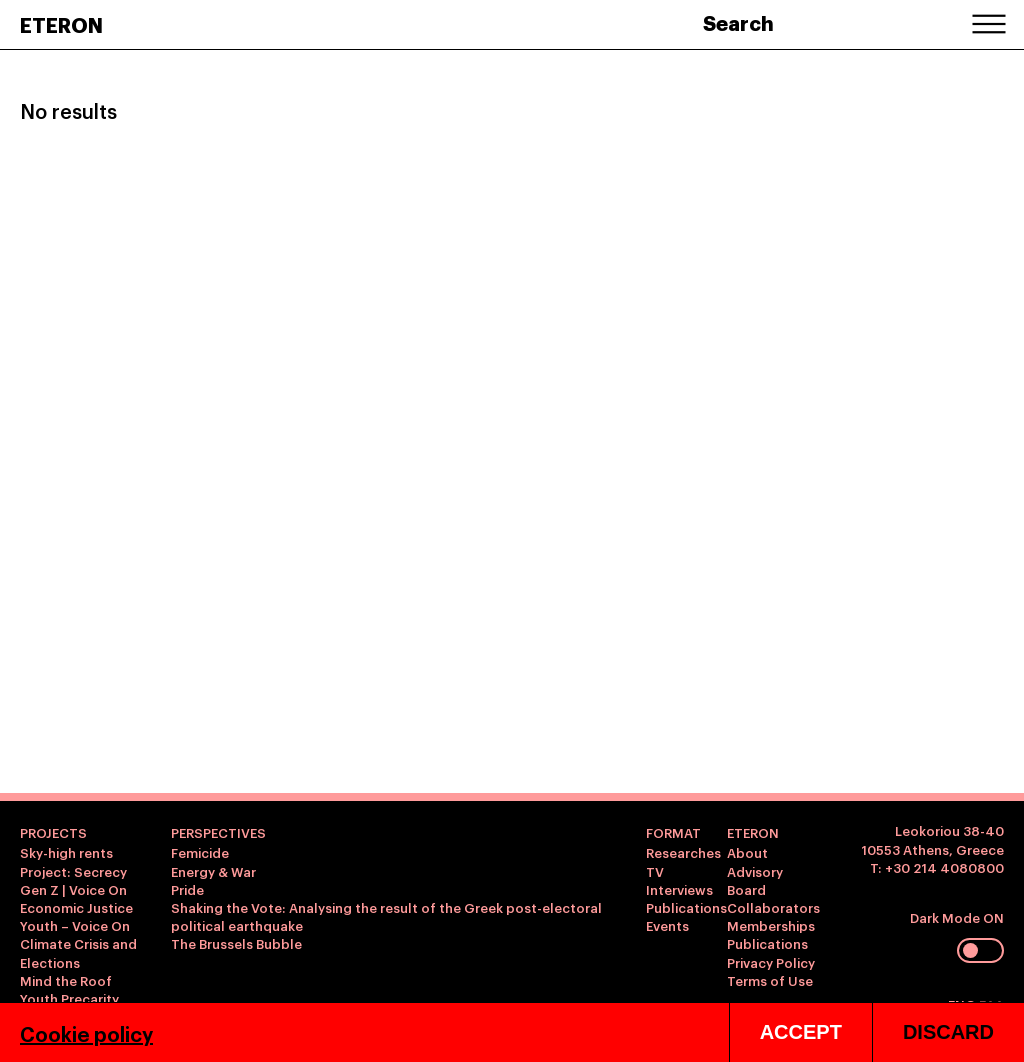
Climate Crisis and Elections (78, 952)
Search (738, 22)
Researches (683, 852)
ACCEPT (801, 1032)
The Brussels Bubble (236, 943)
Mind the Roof (66, 980)
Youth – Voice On (75, 925)
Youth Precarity (69, 998)
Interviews (679, 889)
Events (667, 925)
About (747, 852)
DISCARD (948, 1032)
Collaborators (773, 907)
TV (655, 871)
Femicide (200, 852)
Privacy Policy (771, 962)
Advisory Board (755, 880)
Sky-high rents (66, 852)
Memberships (771, 925)
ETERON (61, 24)
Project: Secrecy (73, 871)
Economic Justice (76, 907)
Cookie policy (86, 1033)
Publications (686, 907)
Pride (187, 889)
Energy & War (213, 871)
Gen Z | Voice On (73, 889)
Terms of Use (770, 980)
